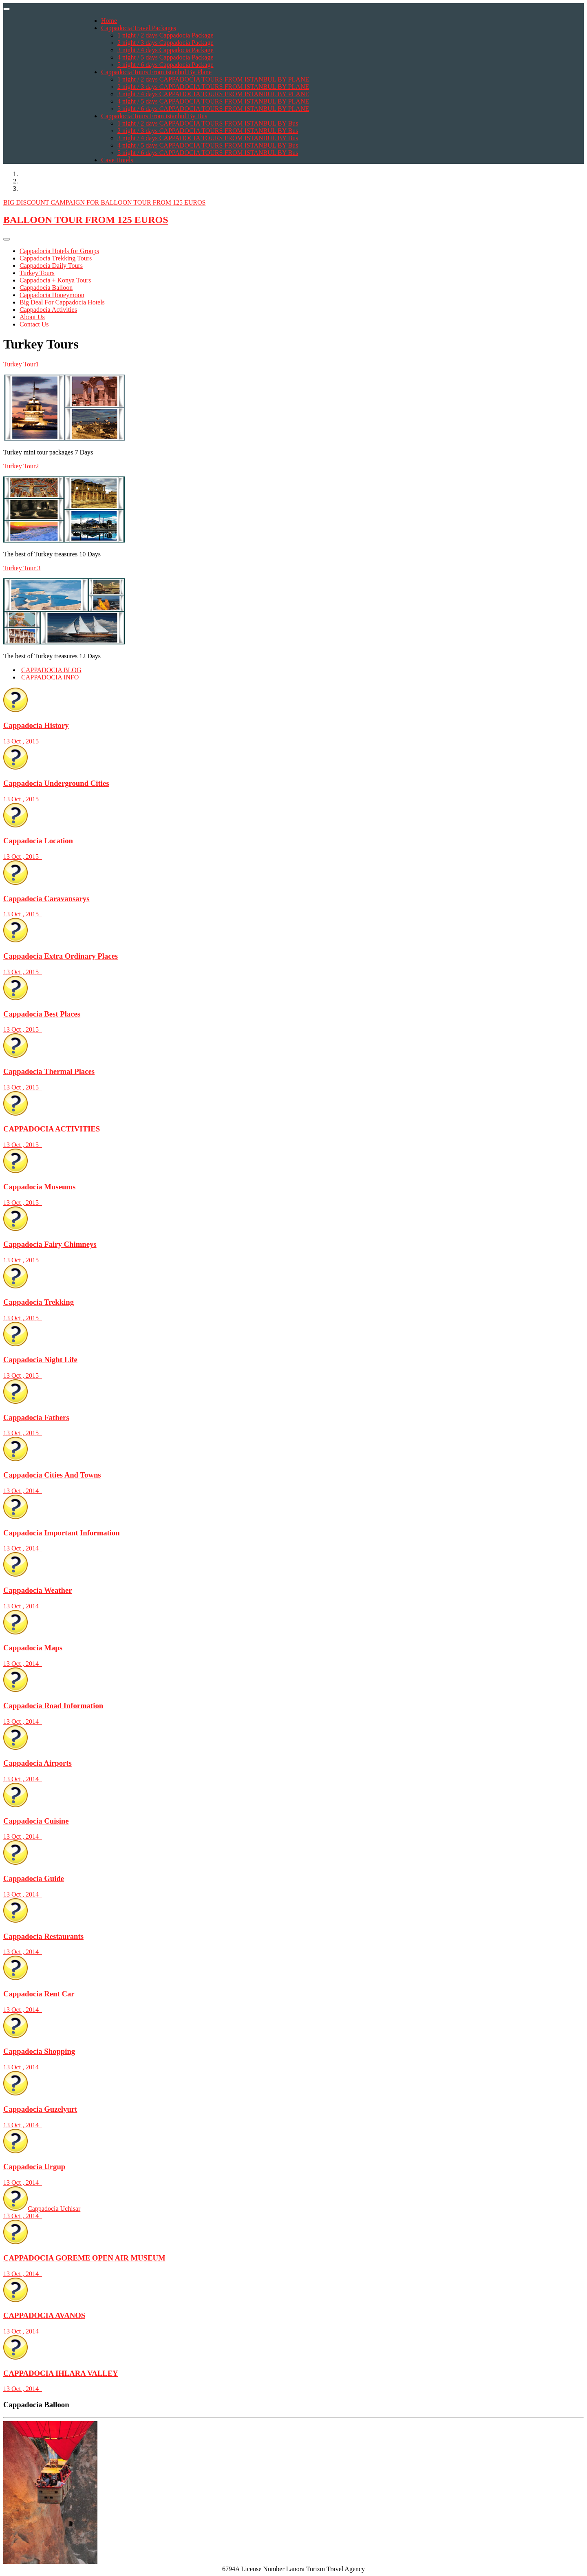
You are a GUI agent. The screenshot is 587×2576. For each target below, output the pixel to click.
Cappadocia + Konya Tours (55, 280)
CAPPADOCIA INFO (50, 677)
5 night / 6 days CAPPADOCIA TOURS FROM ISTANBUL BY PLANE (213, 108)
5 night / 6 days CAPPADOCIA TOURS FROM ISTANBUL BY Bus (207, 152)
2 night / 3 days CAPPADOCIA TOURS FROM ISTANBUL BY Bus (207, 130)
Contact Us (34, 324)
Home (109, 20)
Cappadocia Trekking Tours (56, 258)
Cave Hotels (117, 160)
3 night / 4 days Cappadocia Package (165, 49)
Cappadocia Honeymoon (52, 294)
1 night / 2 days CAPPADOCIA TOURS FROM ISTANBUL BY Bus (207, 123)
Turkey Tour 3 (21, 568)
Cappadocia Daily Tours (51, 265)
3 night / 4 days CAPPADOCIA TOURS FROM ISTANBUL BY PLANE (213, 93)
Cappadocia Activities (48, 309)
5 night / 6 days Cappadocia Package (165, 64)
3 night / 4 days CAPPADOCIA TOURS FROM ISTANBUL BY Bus (207, 138)
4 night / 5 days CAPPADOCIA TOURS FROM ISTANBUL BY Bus (207, 145)
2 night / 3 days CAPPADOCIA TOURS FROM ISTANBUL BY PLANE (213, 86)
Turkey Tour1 (21, 364)
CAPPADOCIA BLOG (51, 669)
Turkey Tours (37, 272)
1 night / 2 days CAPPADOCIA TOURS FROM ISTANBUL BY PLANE (213, 79)
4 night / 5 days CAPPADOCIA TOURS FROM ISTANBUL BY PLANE (213, 101)
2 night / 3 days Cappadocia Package (165, 42)
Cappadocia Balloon (46, 287)
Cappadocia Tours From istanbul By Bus (154, 115)
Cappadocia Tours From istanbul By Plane (156, 71)
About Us (32, 316)
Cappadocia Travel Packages (138, 27)
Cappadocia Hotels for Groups (59, 250)
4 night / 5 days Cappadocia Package (165, 57)
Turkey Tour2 (21, 466)
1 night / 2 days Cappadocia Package (165, 35)
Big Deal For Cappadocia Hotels (62, 302)
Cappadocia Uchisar (293, 2212)
